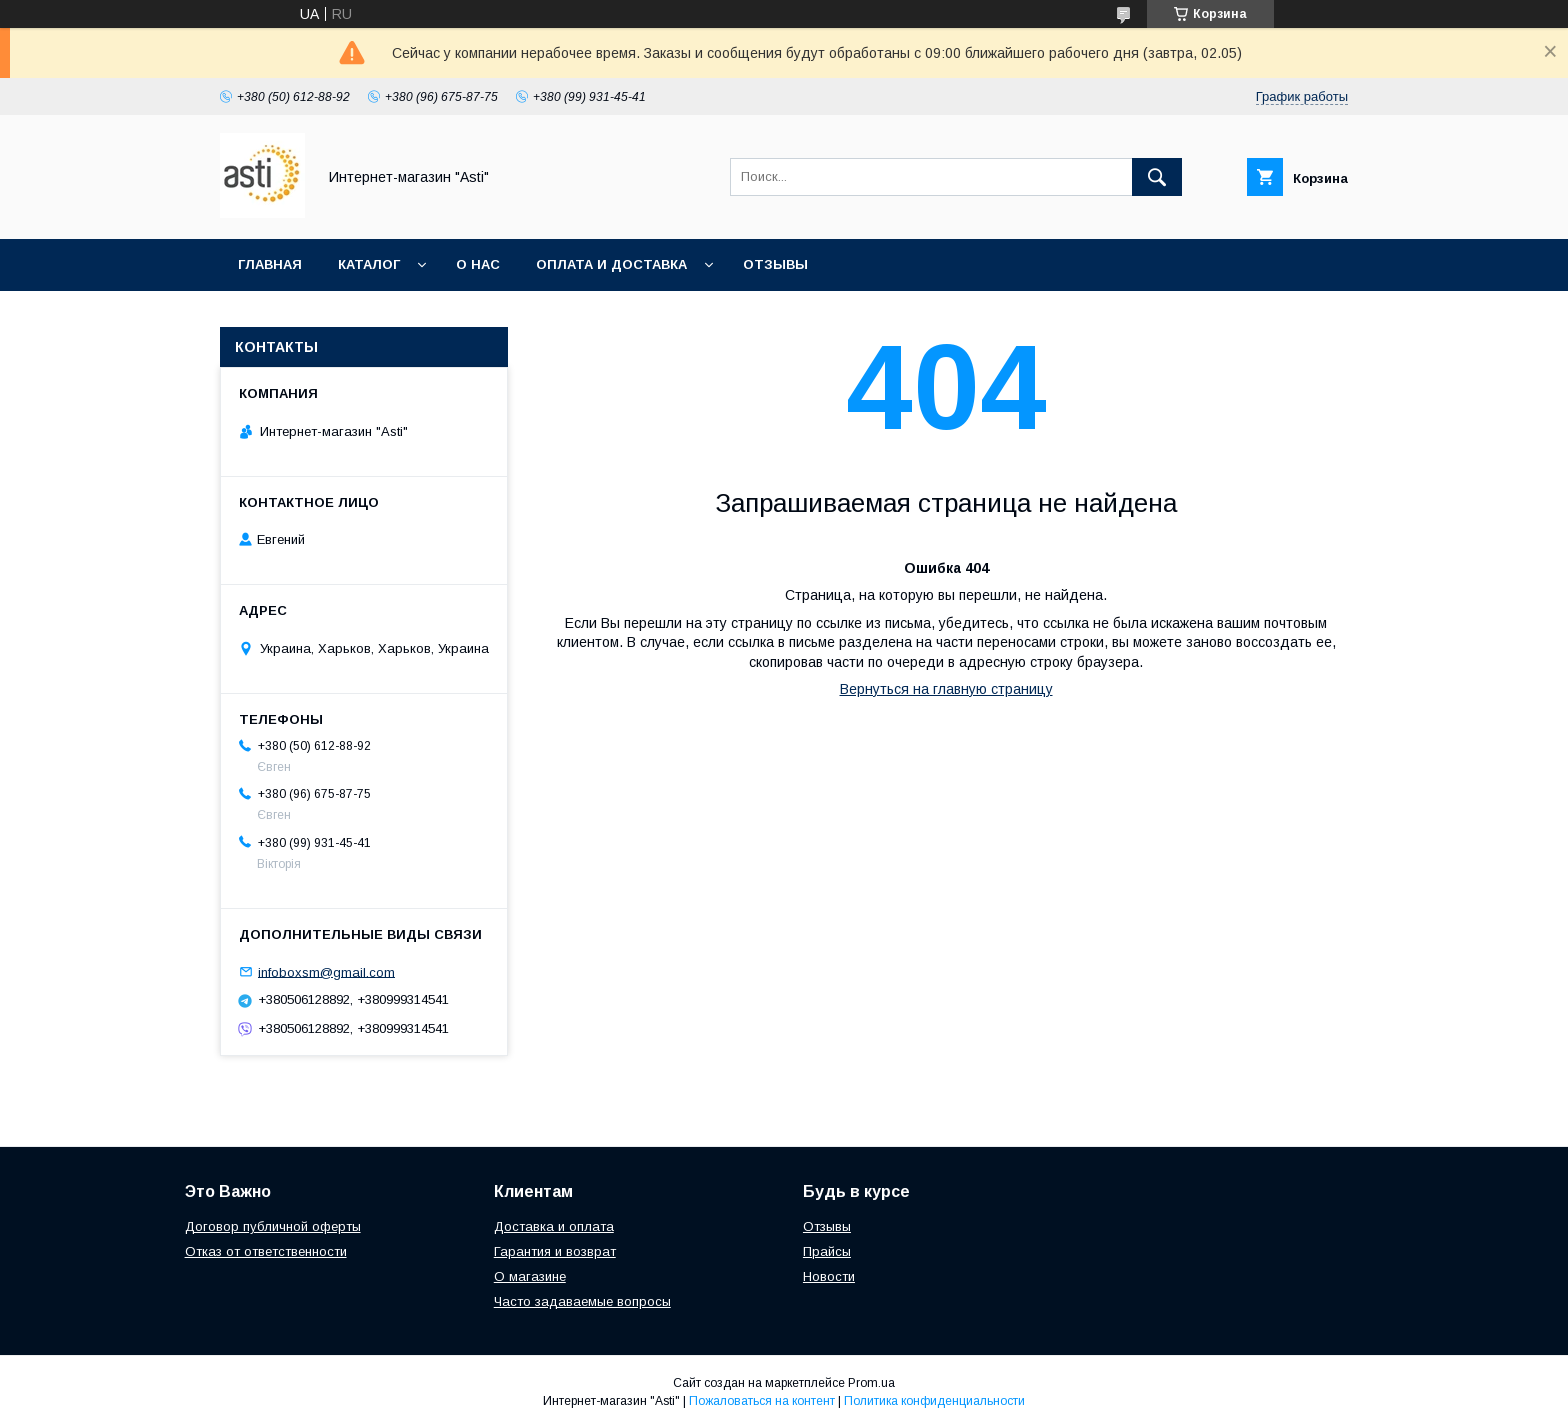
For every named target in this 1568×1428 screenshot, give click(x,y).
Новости (829, 1276)
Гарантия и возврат (555, 1251)
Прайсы (827, 1251)
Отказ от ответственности (266, 1251)
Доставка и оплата (554, 1226)
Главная (270, 264)
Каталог (369, 264)
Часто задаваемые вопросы (582, 1301)
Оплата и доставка (611, 264)
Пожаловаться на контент (762, 1401)
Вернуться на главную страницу (946, 689)
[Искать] (1157, 177)
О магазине (530, 1276)
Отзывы (775, 264)
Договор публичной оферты (273, 1226)
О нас (478, 264)
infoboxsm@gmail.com (326, 971)
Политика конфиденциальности (934, 1401)
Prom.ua (871, 1383)
